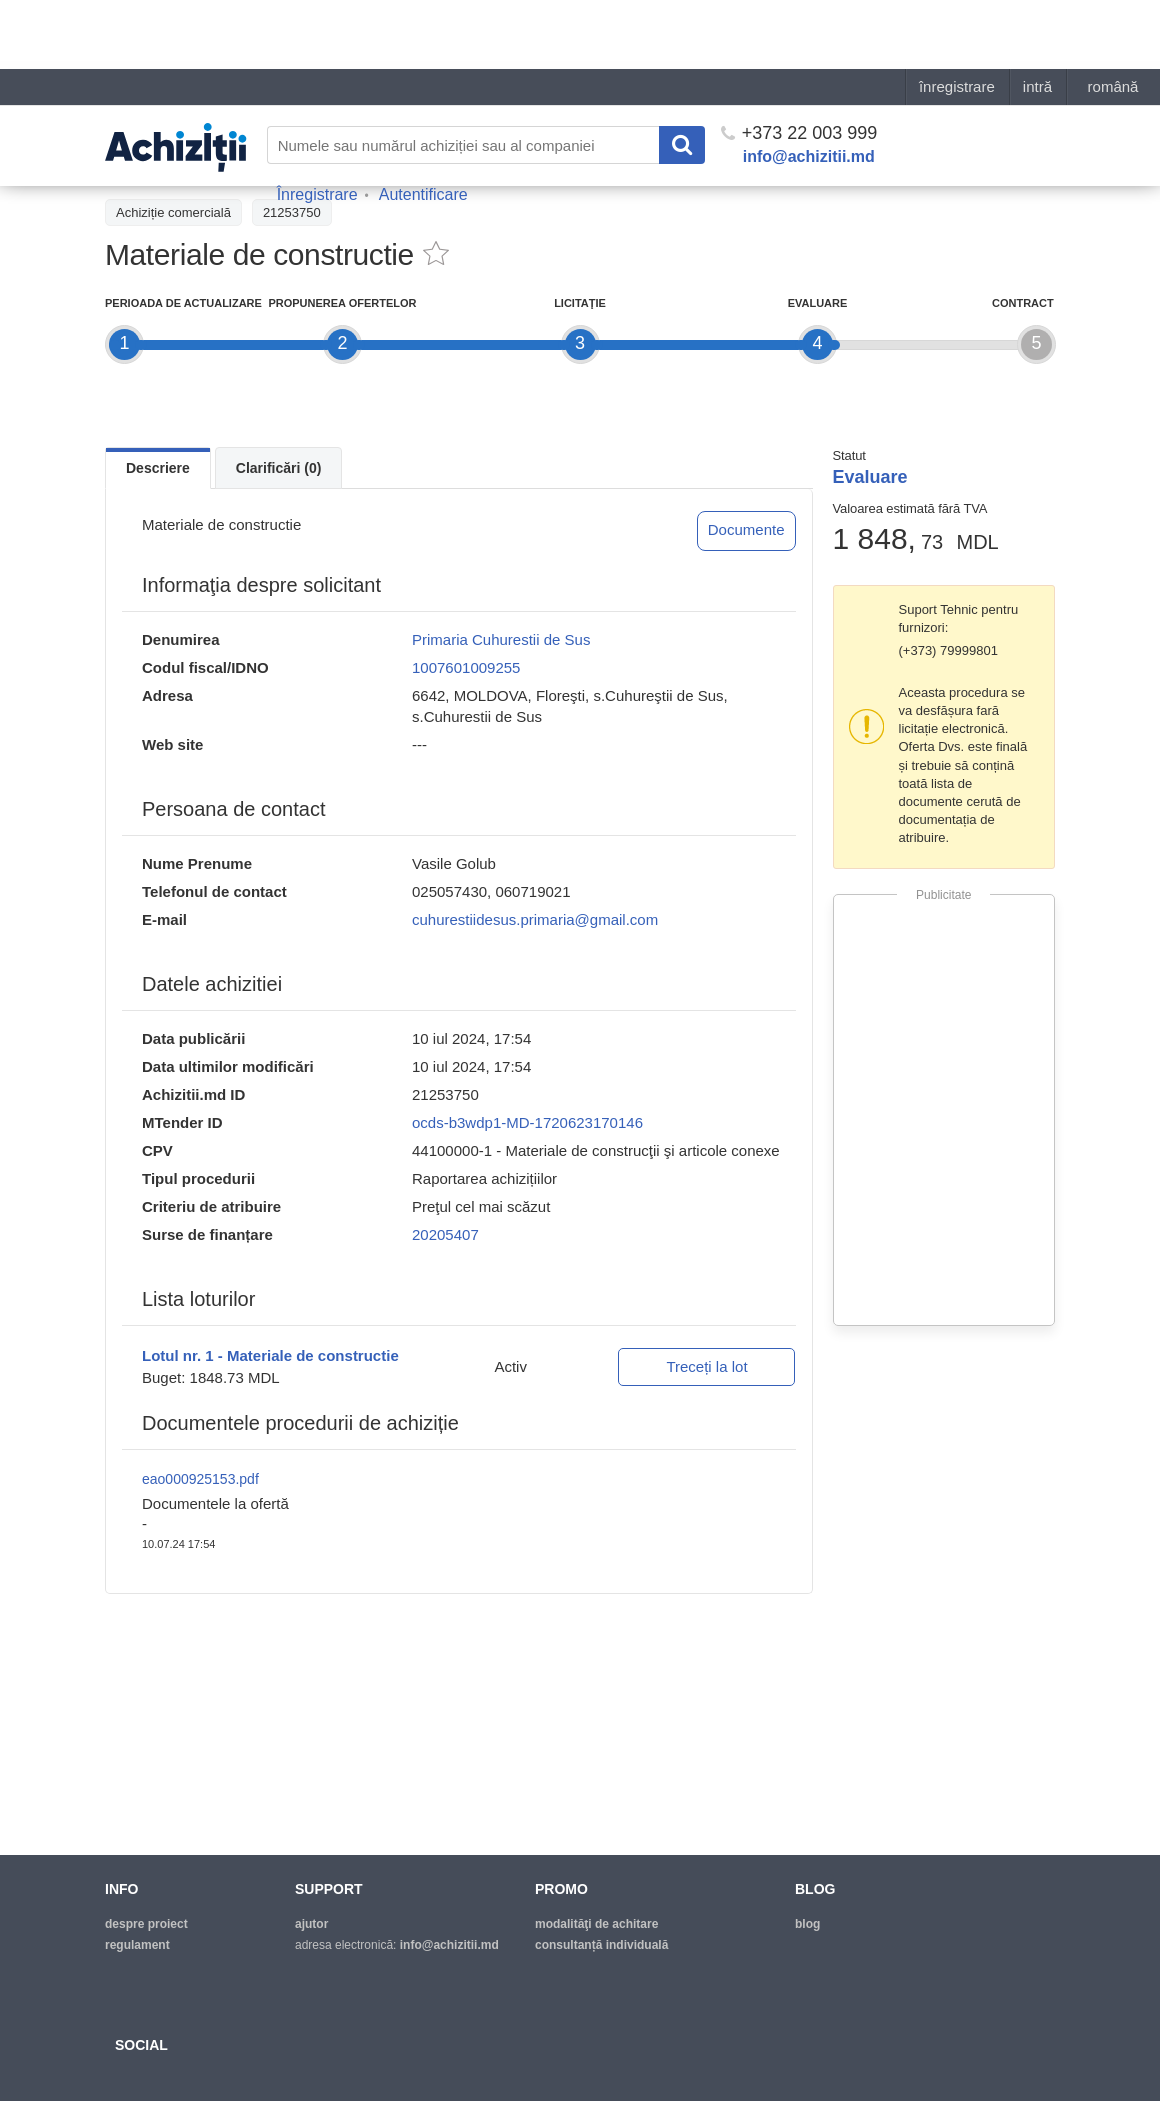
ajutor (311, 1924)
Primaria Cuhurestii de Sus (501, 639)
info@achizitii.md (809, 87)
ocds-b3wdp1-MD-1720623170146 (527, 1122)
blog (807, 1924)
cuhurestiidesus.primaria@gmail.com (535, 919)
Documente (746, 529)
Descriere (158, 468)
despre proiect (146, 1924)
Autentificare (423, 125)
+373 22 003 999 (799, 64)
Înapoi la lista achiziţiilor (184, 167)
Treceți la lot (706, 1366)
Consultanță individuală (601, 1945)
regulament (137, 1945)
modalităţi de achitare (596, 1924)
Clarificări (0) (279, 468)
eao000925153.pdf (200, 1479)
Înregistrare (317, 125)
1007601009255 (466, 667)
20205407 (445, 1234)
